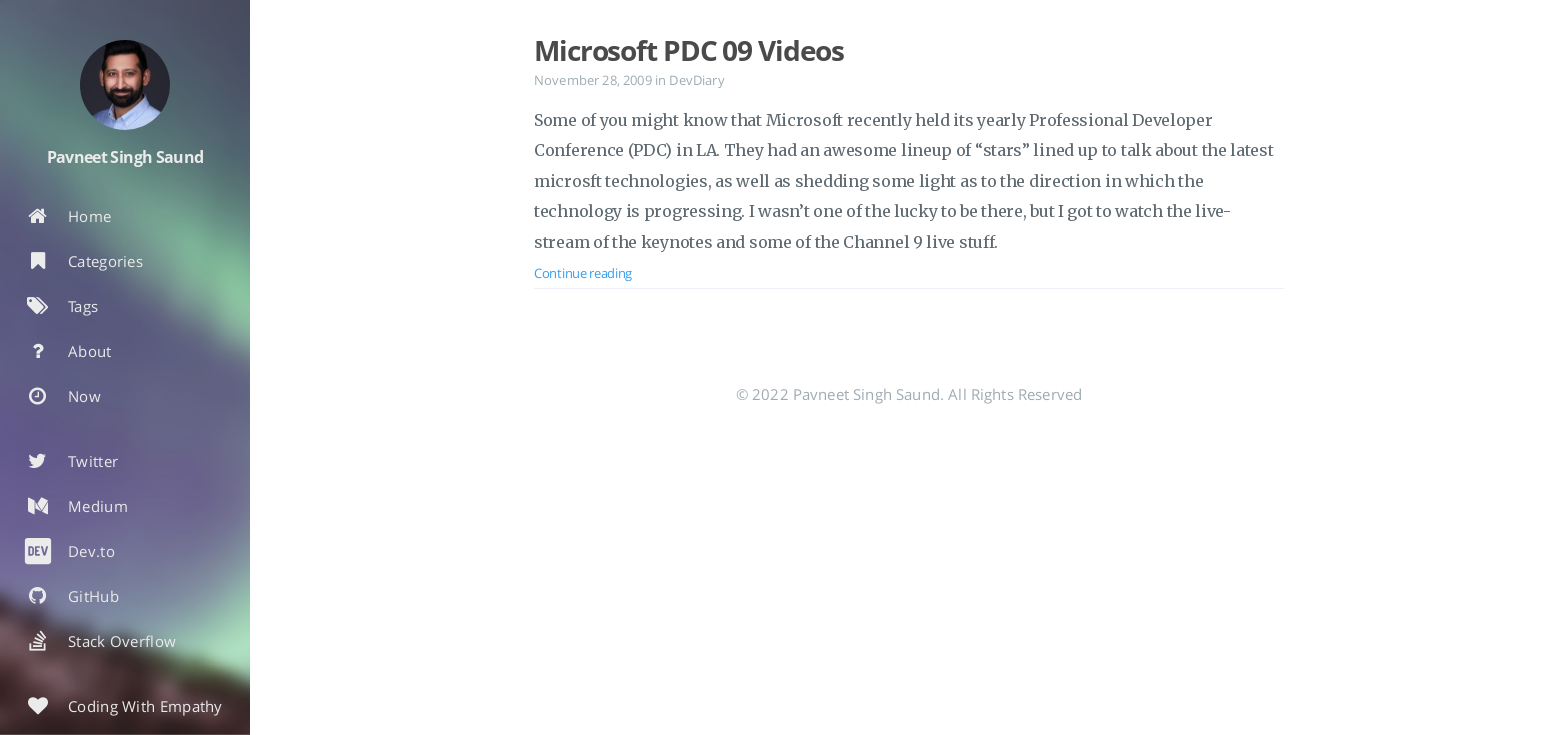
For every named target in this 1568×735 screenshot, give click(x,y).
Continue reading (583, 273)
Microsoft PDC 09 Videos (689, 50)
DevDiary (696, 80)
